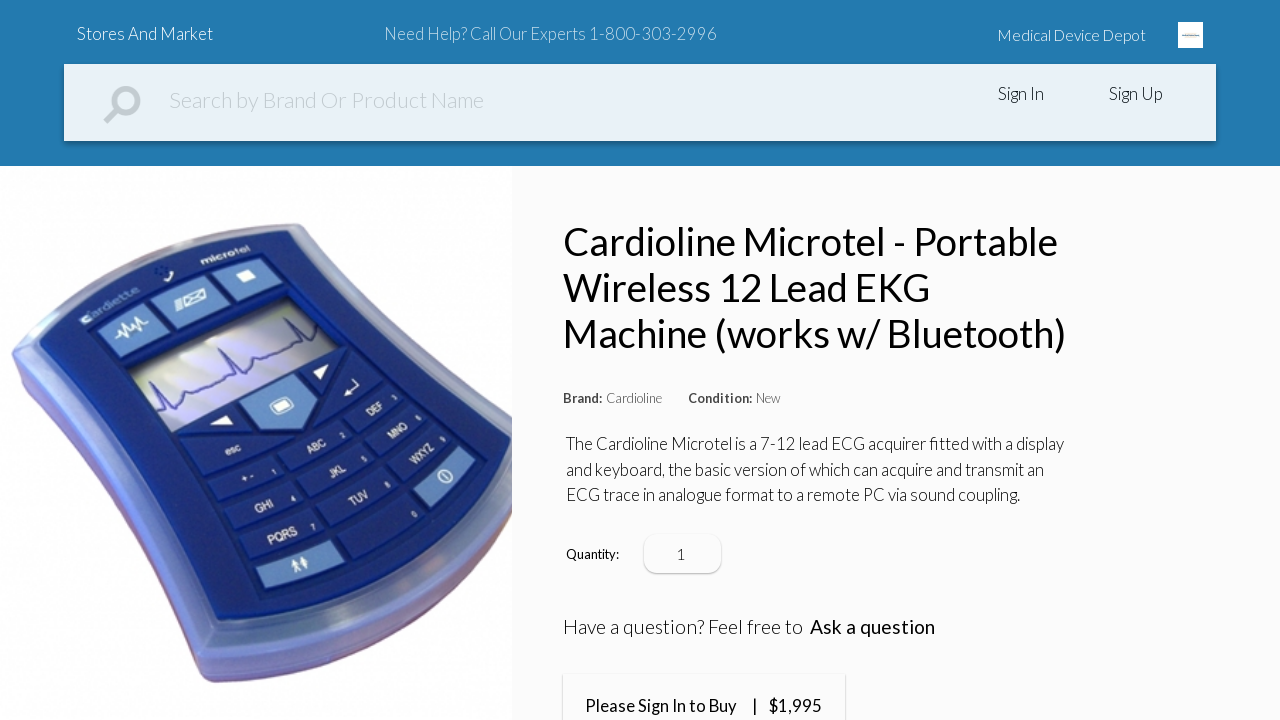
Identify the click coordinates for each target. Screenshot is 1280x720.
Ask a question (872, 626)
